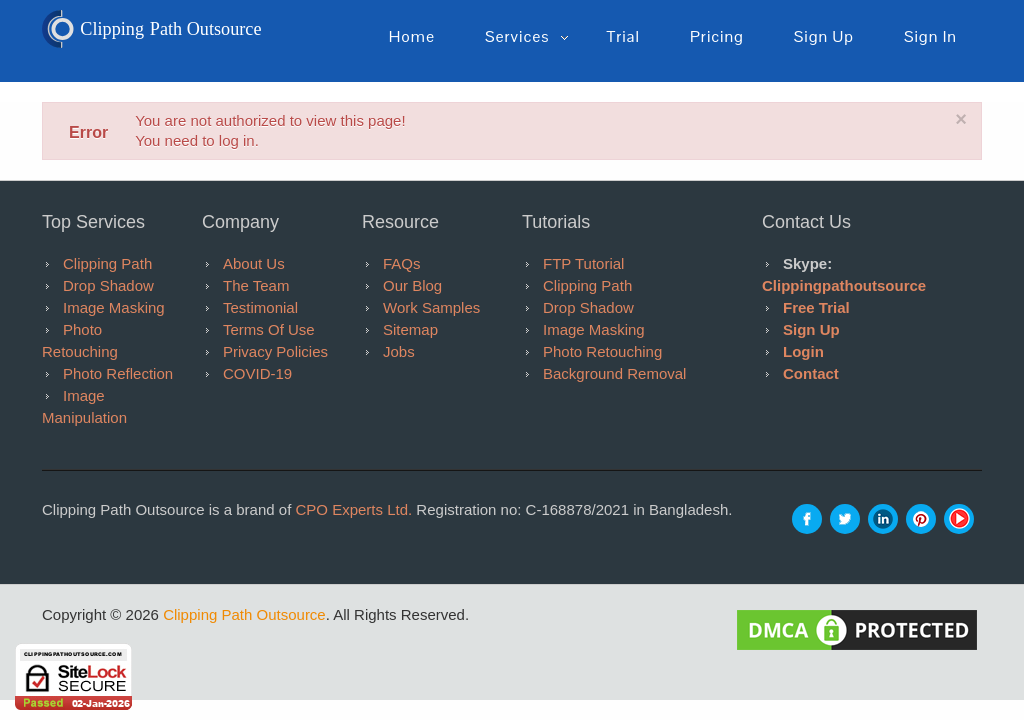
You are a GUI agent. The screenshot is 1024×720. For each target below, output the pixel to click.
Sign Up (811, 329)
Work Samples (431, 307)
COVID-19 (257, 373)
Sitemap (410, 329)
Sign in (930, 37)
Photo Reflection (118, 373)
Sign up (824, 37)
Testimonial (260, 307)
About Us (254, 263)
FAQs (402, 263)
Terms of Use (269, 329)
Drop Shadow (108, 285)
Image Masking (114, 307)
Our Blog (412, 285)
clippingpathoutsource (844, 285)
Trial (622, 37)
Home (412, 37)
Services (517, 37)
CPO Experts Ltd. (353, 509)
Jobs (399, 351)
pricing (717, 37)
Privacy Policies (275, 351)
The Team (256, 285)
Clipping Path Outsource (244, 614)
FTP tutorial (583, 263)
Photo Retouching (602, 351)
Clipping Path (107, 263)
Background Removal (614, 373)
